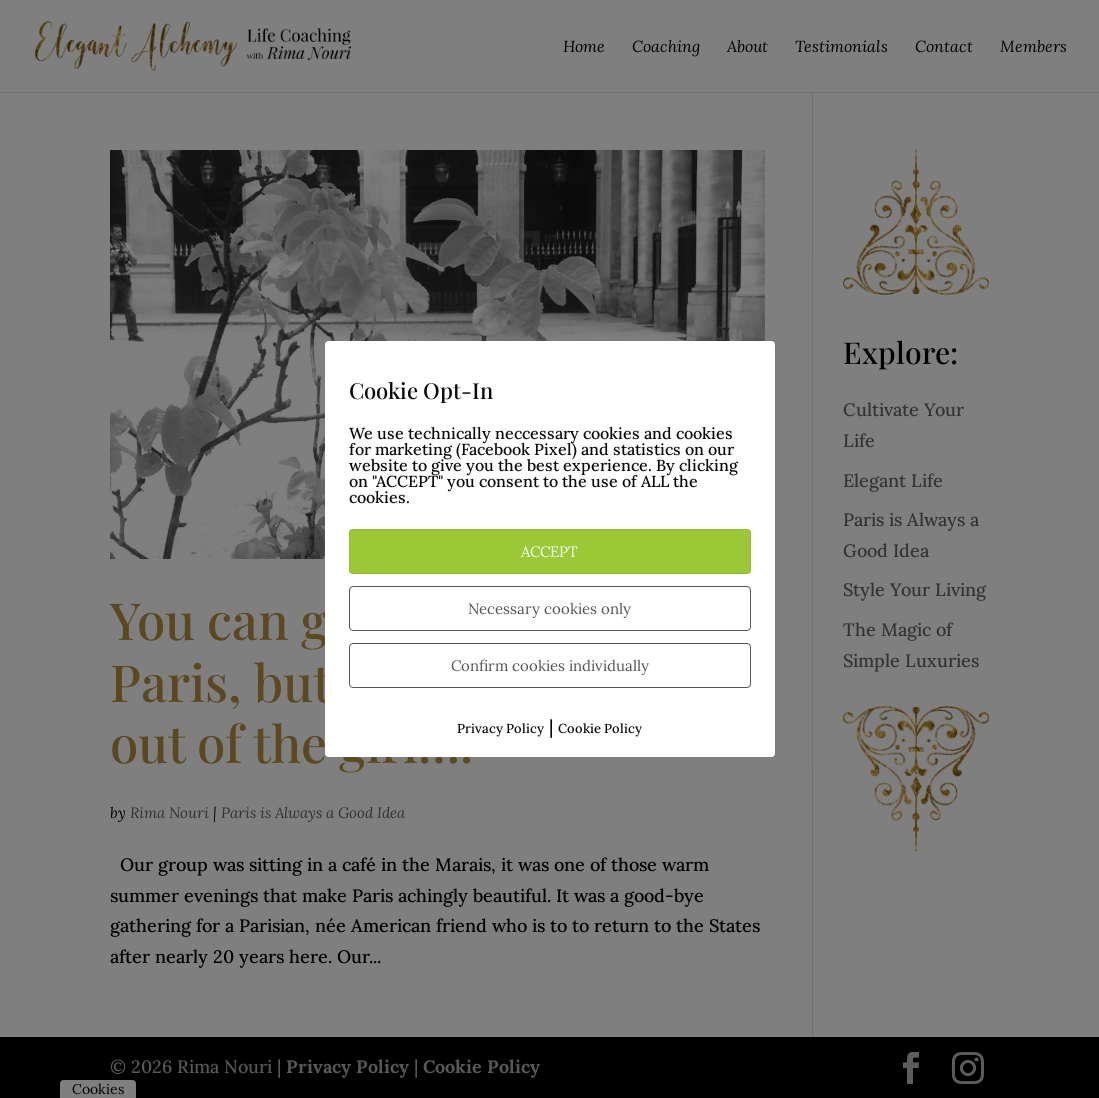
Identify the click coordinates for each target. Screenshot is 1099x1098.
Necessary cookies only (549, 608)
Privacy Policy (500, 728)
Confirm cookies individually (550, 665)
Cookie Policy (600, 728)
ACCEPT (549, 551)
